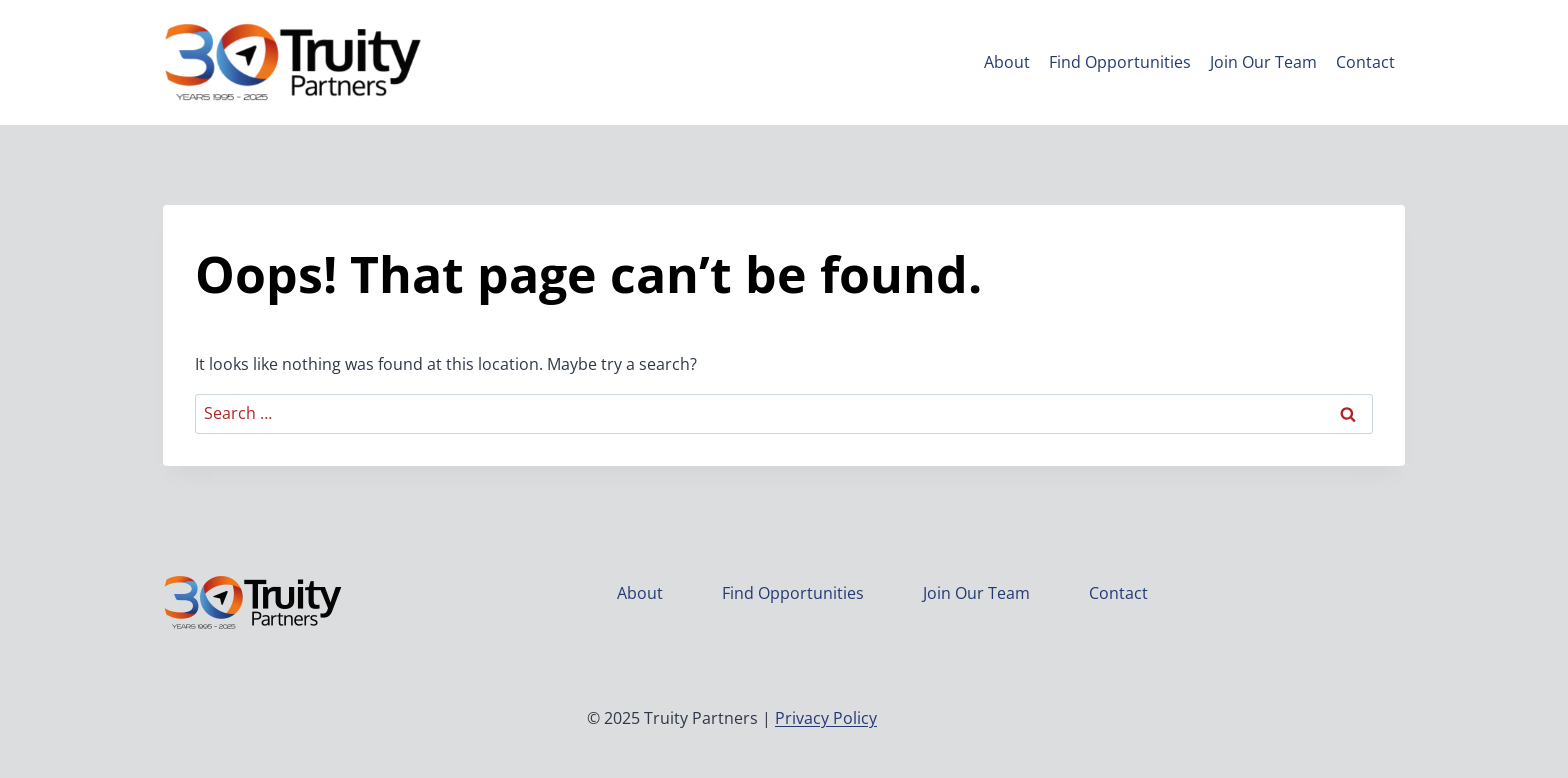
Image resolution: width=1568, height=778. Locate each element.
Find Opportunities (1120, 62)
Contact (1365, 62)
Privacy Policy (826, 718)
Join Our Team (1263, 62)
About (1007, 62)
